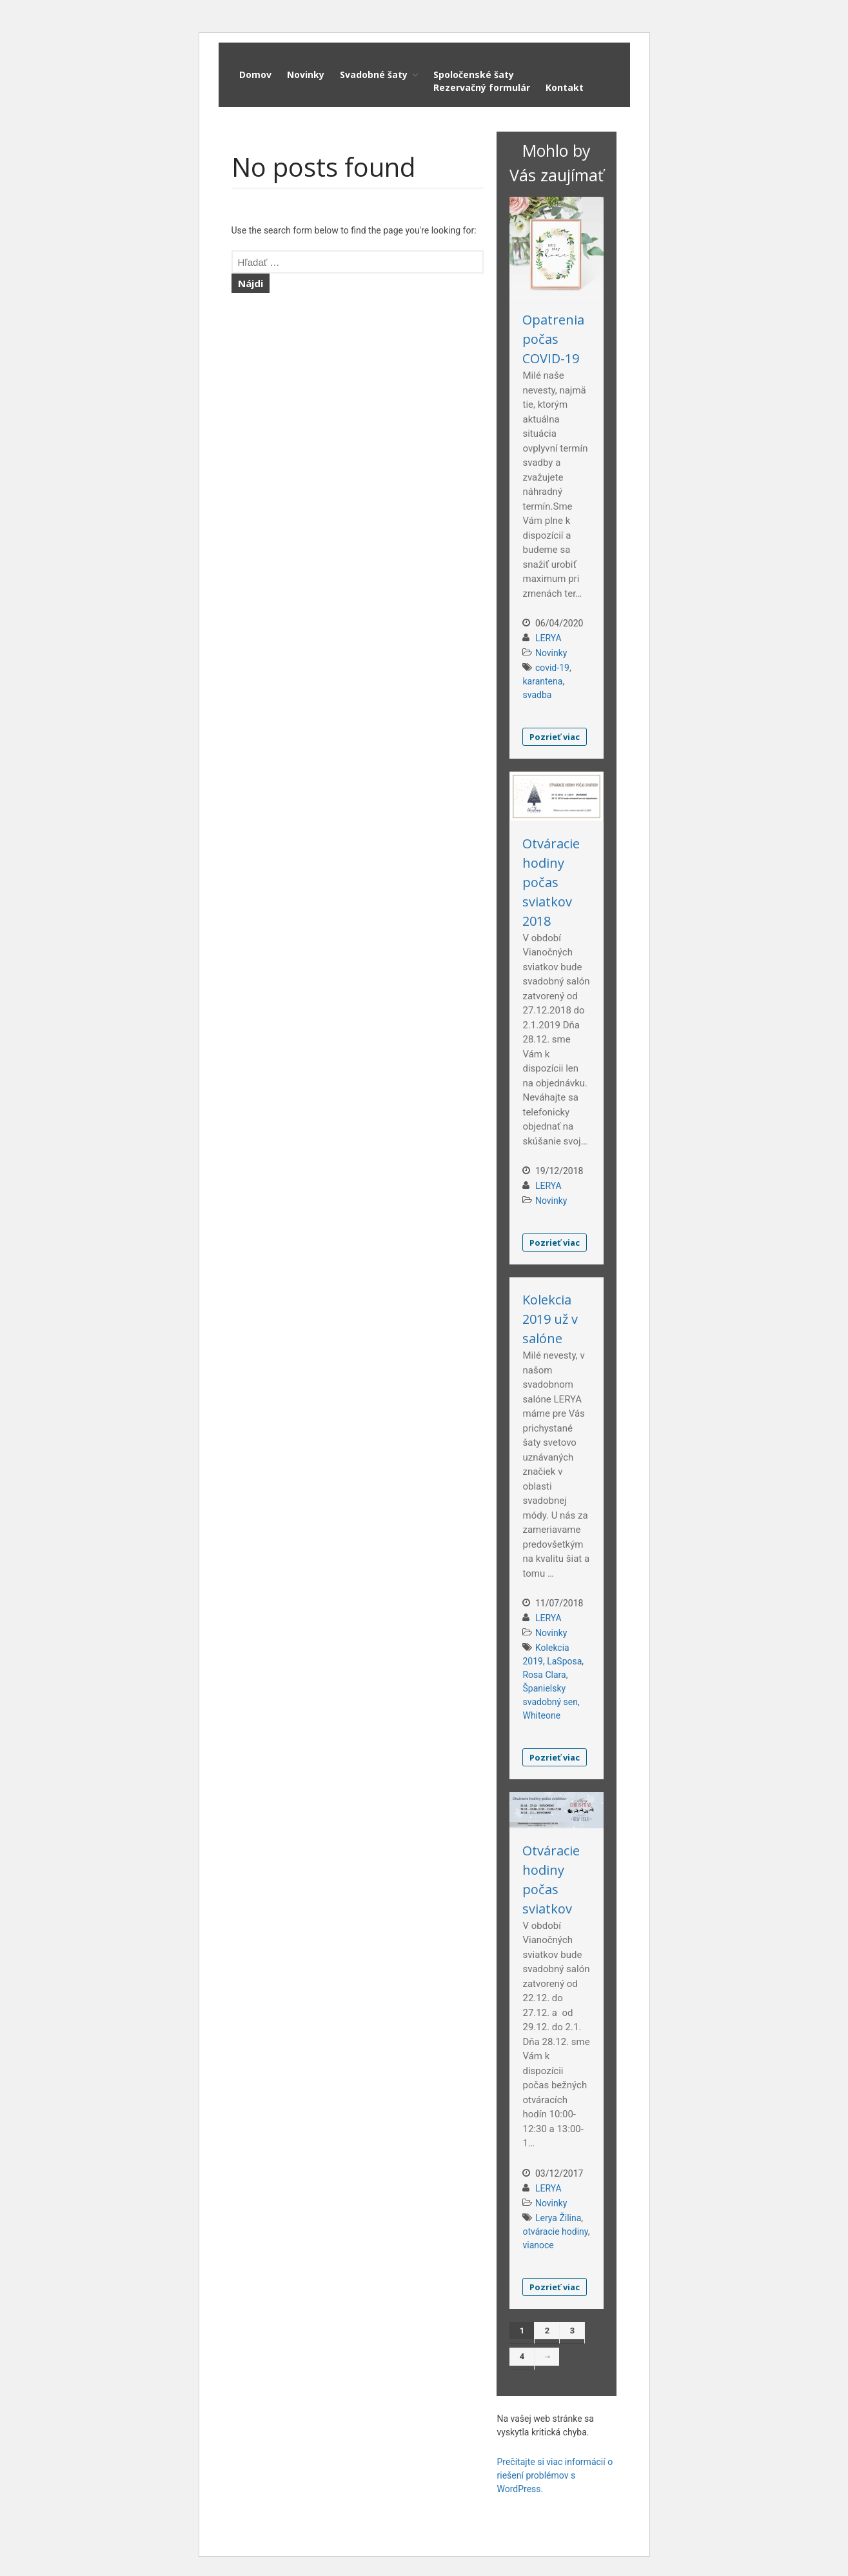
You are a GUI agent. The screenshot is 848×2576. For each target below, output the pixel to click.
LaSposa (564, 1661)
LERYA (548, 638)
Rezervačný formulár (481, 87)
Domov (255, 74)
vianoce (537, 2245)
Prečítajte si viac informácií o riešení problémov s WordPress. (555, 2475)
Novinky (305, 74)
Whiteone (541, 1715)
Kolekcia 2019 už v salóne (550, 1319)
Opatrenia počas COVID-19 (553, 339)
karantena (542, 681)
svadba (536, 695)
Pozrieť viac (554, 737)
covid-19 (552, 668)
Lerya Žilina (558, 2218)
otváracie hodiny (554, 2231)
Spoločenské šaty (473, 74)
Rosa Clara (544, 1675)
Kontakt (565, 87)
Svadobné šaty (374, 74)
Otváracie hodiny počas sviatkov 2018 (551, 882)
